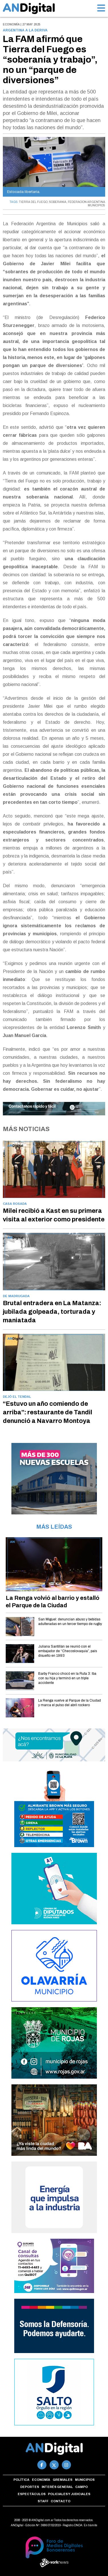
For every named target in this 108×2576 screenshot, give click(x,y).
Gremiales (62, 2479)
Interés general (57, 2487)
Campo (81, 2487)
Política (21, 2479)
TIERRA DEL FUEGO (33, 202)
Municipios (85, 2479)
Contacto (60, 2501)
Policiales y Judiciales (69, 2494)
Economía (41, 2479)
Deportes (29, 2487)
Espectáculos (32, 2494)
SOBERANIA (57, 202)
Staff (43, 2501)
